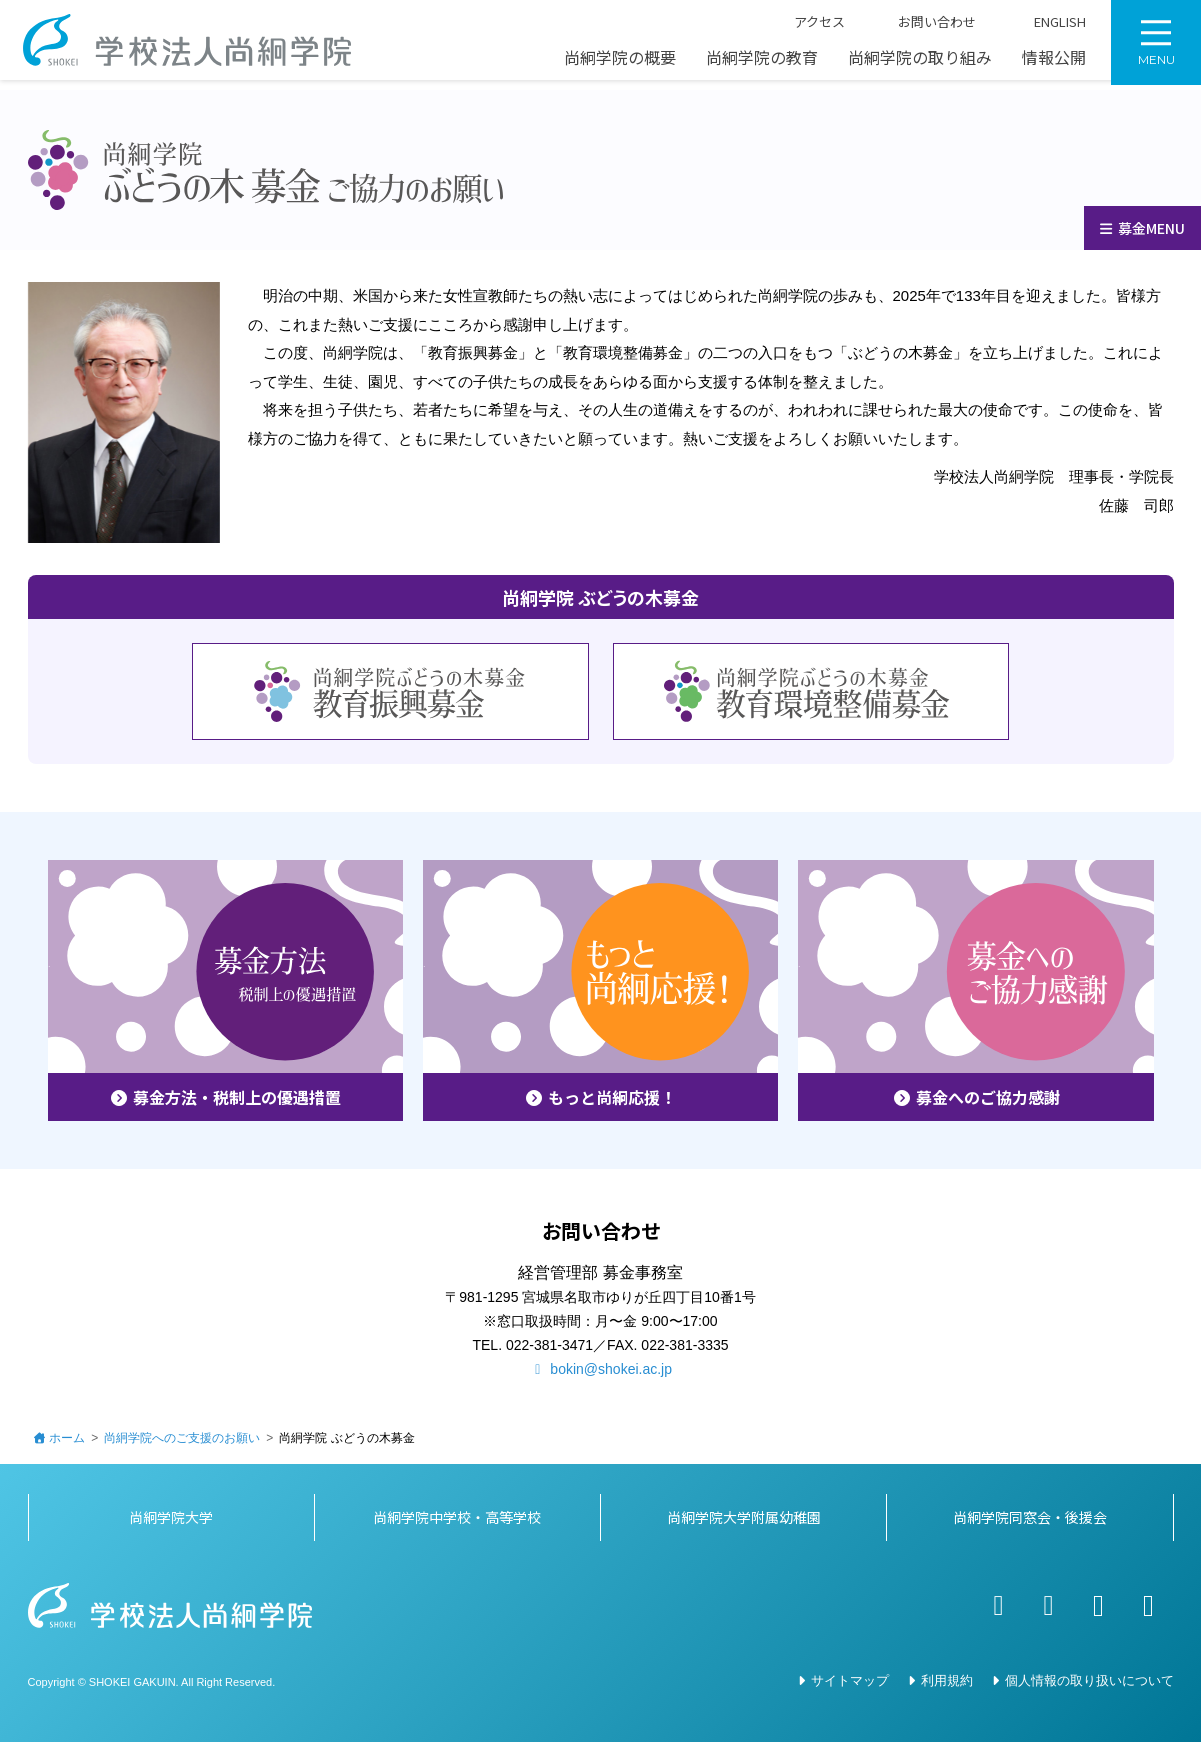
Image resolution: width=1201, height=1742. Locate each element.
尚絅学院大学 (171, 1517)
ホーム (67, 1438)
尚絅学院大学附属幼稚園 (744, 1517)
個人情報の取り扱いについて (1089, 1680)
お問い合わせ (925, 28)
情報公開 (1054, 62)
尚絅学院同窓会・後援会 (1030, 1517)
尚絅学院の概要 (620, 62)
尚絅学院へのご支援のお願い (182, 1438)
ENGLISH (1046, 28)
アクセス (808, 28)
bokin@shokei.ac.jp (600, 1369)
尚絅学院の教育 (762, 62)
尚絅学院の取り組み (920, 62)
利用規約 (947, 1680)
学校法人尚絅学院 (195, 45)
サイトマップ (850, 1680)
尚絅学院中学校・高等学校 (457, 1517)
